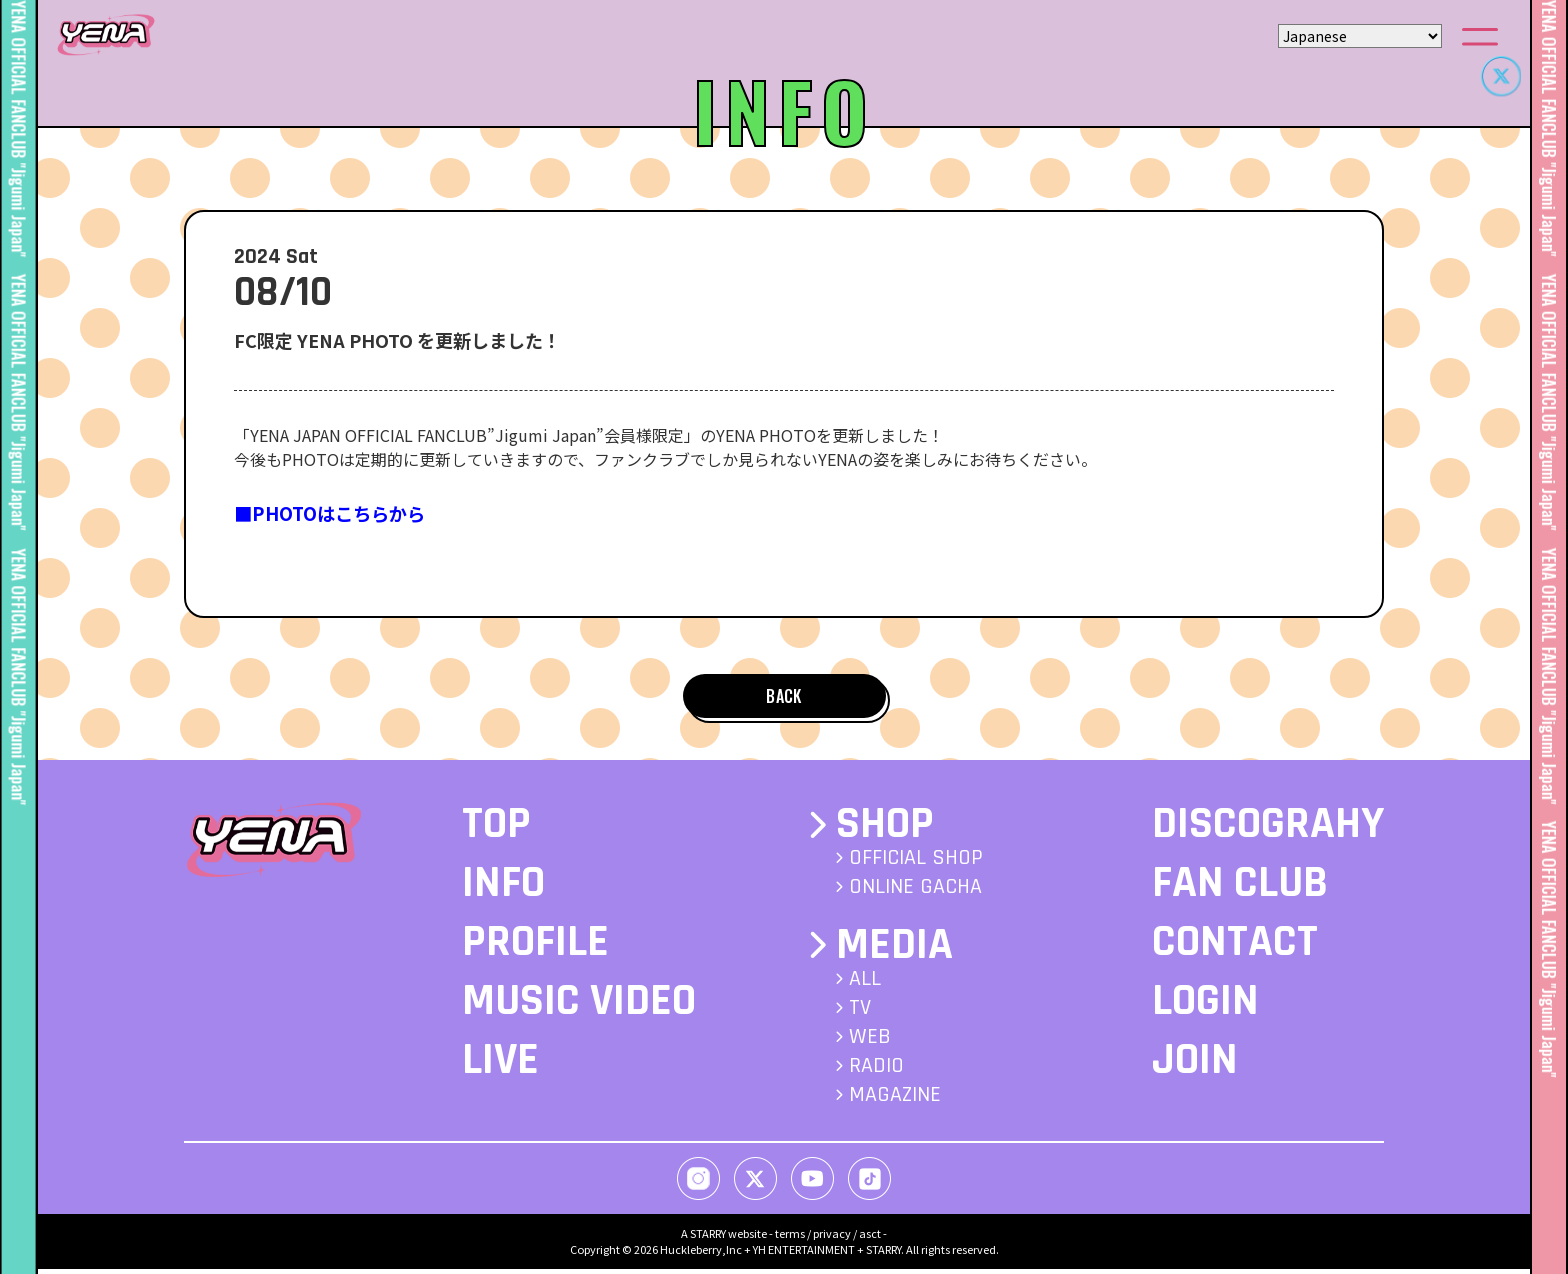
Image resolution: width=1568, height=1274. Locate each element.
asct (870, 1238)
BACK (784, 698)
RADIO (876, 1071)
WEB (870, 1042)
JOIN (1195, 1066)
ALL (865, 984)
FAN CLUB (1240, 889)
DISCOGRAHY (1268, 830)
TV (860, 1013)
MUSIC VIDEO (579, 1007)
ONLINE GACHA (915, 893)
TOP (496, 830)
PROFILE (535, 948)
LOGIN (1205, 1007)
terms (790, 1238)
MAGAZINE (895, 1100)
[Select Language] (1360, 36)
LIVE (500, 1066)
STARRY (708, 1238)
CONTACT (1235, 948)
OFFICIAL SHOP (916, 864)
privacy (832, 1238)
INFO (503, 889)
